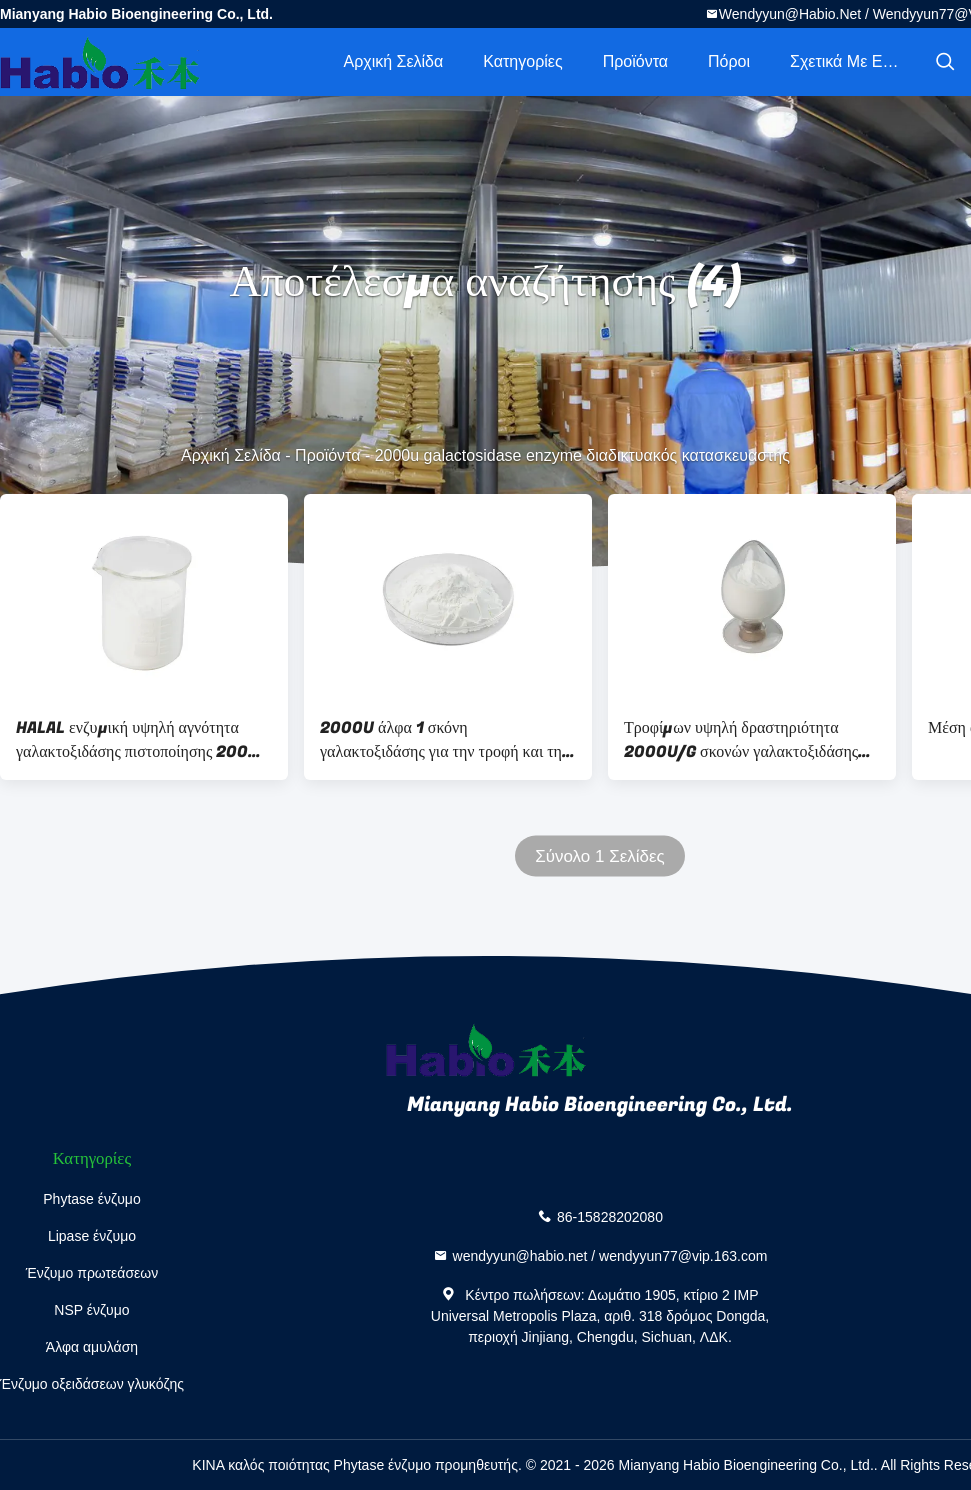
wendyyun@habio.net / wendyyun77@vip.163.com (610, 1255)
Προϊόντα (635, 61)
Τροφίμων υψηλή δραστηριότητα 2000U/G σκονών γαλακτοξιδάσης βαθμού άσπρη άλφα (741, 740)
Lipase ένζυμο (92, 1236)
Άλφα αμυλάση (92, 1347)
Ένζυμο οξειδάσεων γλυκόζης (92, 1384)
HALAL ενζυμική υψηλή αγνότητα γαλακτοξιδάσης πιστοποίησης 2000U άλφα (143, 740)
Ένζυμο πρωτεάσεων (92, 1273)
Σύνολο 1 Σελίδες (600, 856)
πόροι (729, 61)
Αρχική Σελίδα (393, 61)
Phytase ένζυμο (91, 1199)
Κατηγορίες (522, 61)
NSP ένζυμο (91, 1310)
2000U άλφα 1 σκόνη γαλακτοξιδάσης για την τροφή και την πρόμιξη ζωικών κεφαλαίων (444, 740)
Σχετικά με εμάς (849, 61)
